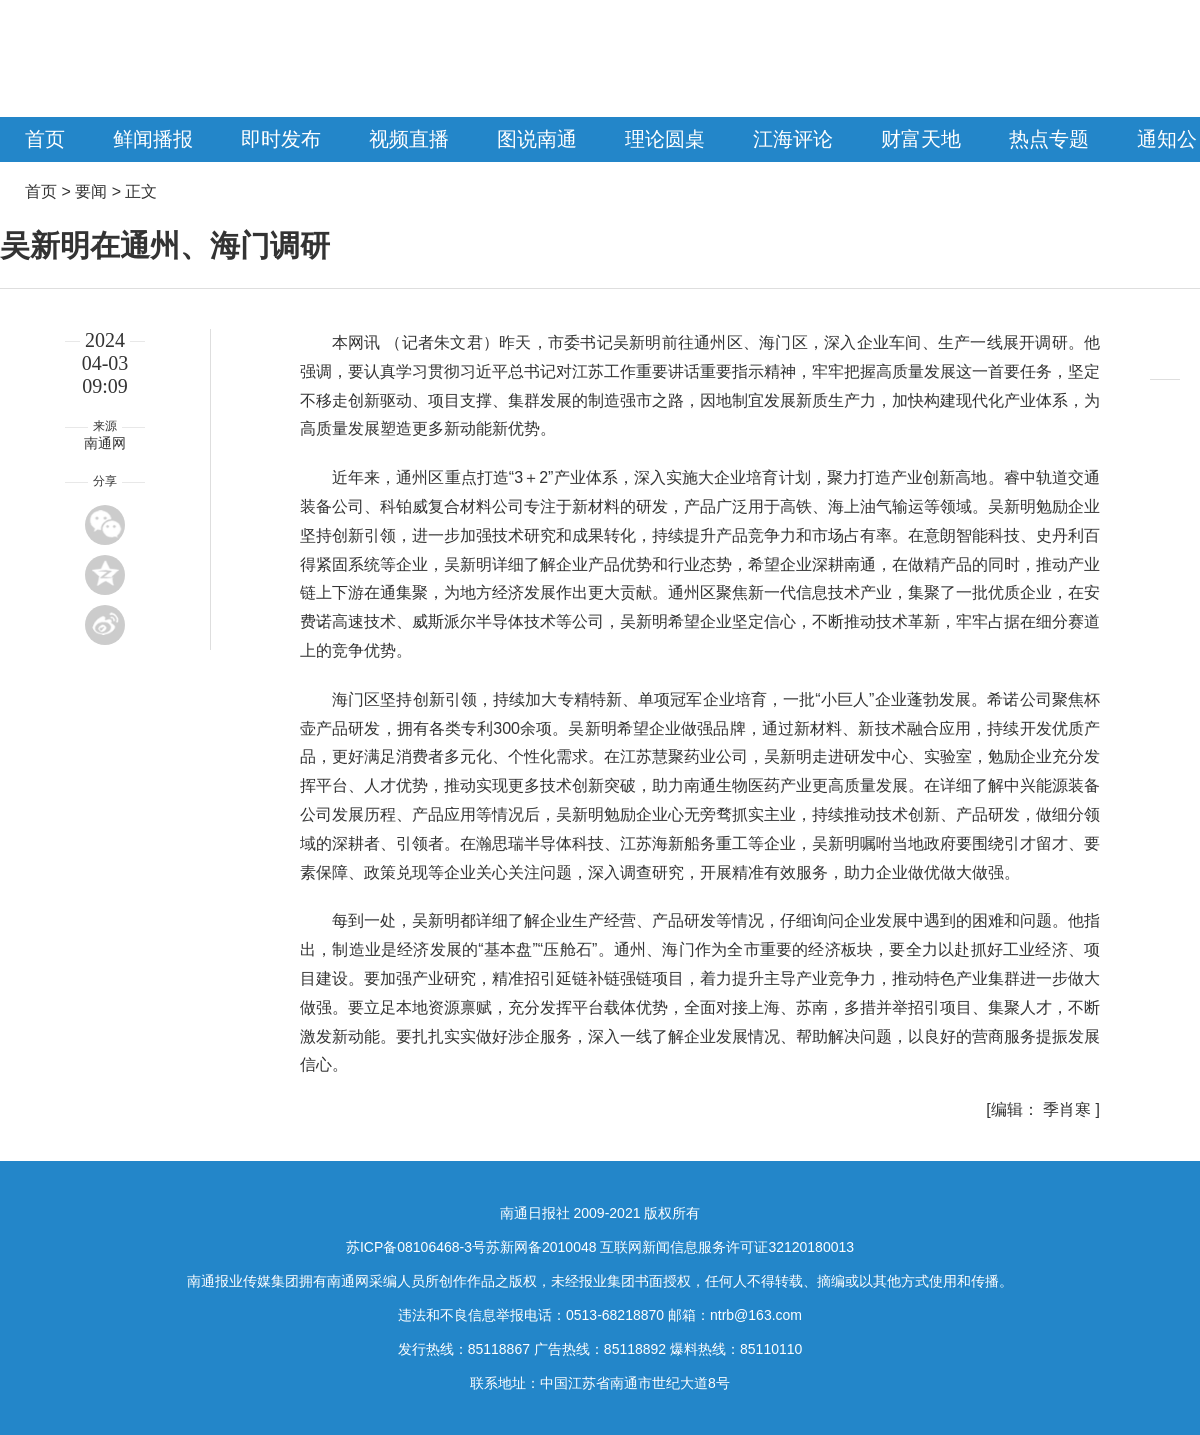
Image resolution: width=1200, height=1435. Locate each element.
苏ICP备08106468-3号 (416, 1247)
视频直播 (409, 139)
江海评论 (793, 139)
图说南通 (537, 139)
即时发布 (281, 139)
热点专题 (1049, 139)
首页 (45, 139)
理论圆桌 (665, 139)
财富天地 (921, 139)
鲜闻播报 (153, 139)
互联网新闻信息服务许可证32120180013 (727, 1247)
